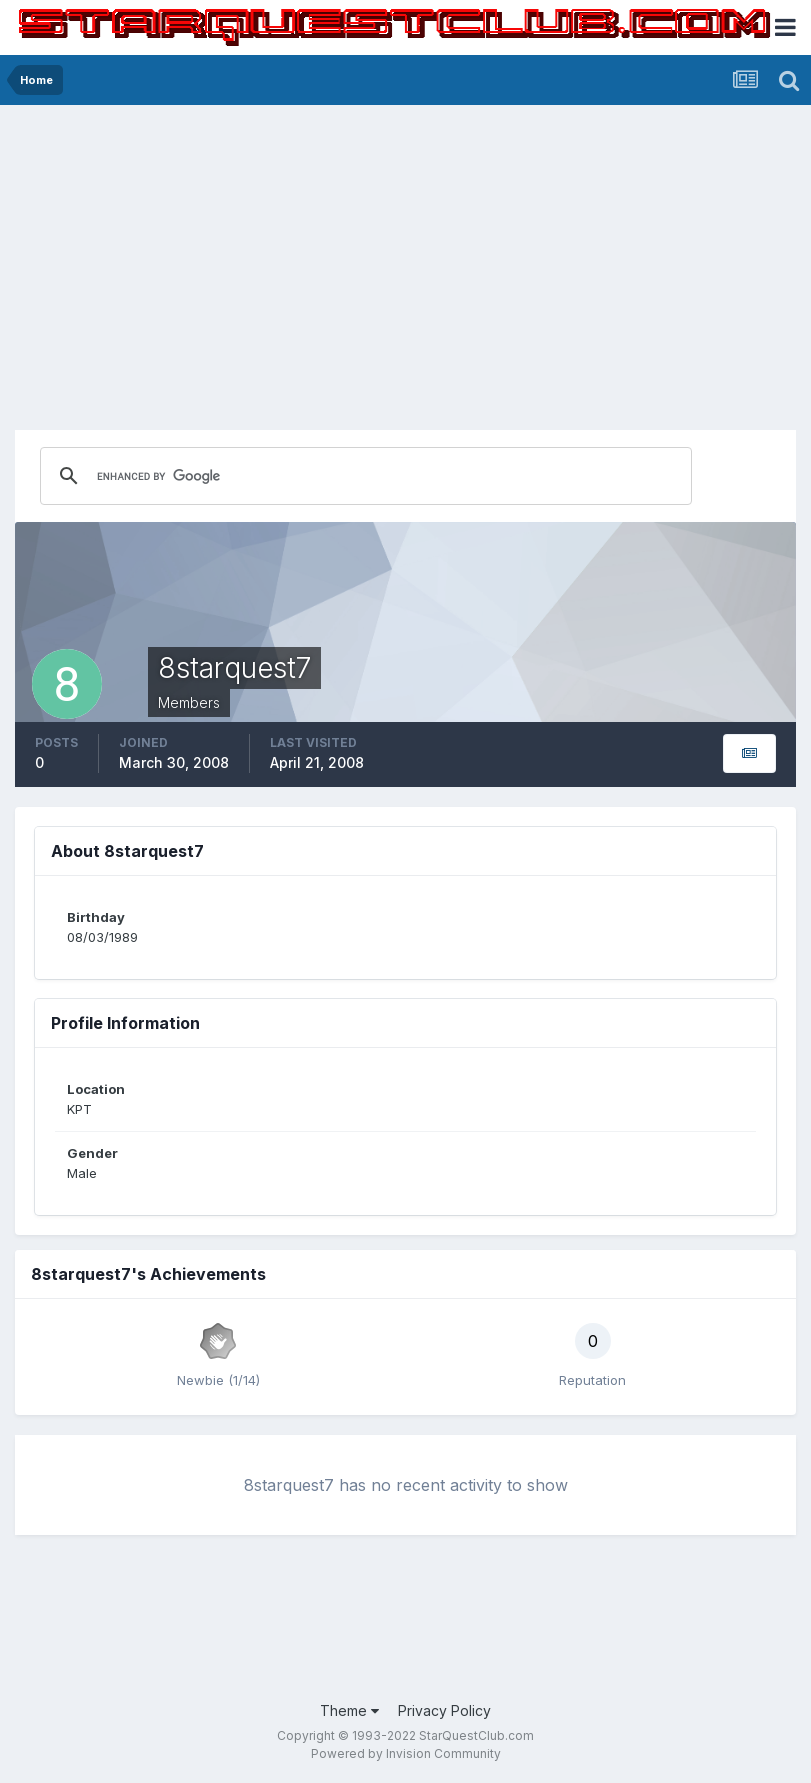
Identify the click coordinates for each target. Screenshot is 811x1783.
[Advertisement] (405, 255)
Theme (349, 1710)
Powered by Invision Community (406, 1753)
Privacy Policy (444, 1710)
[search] (272, 476)
